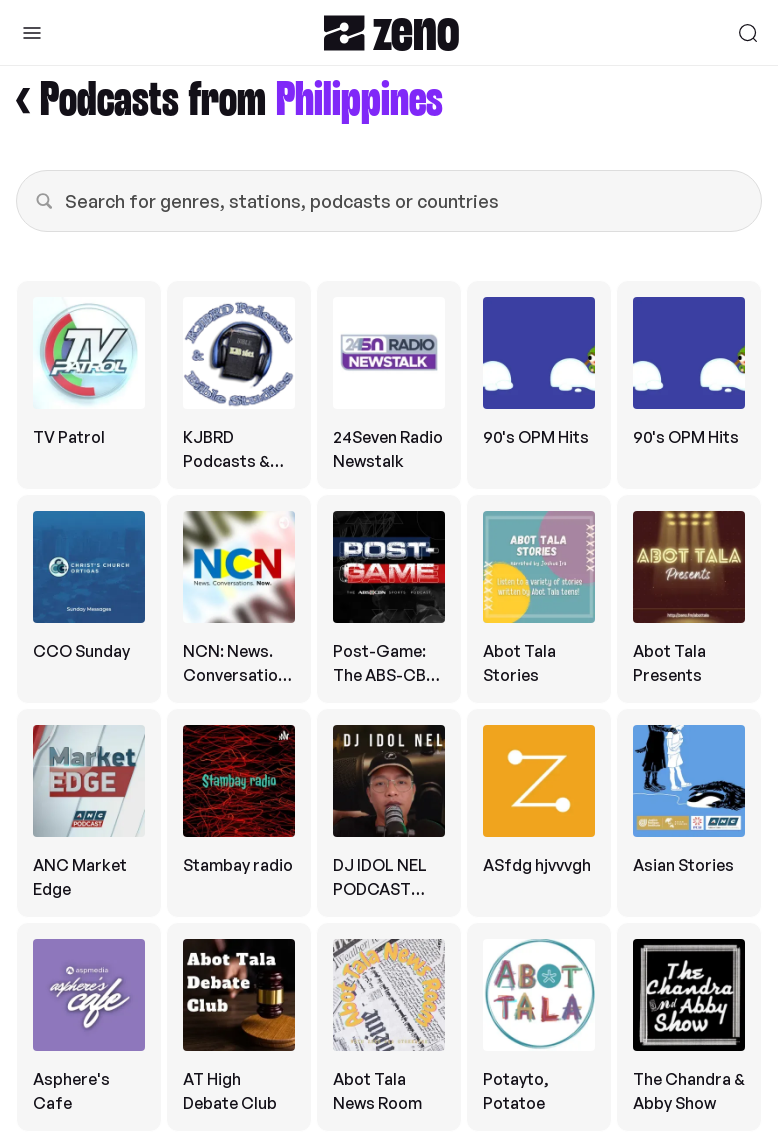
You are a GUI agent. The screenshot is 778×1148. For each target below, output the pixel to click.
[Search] (748, 33)
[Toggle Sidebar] (32, 33)
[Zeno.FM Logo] (391, 32)
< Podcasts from (229, 101)
